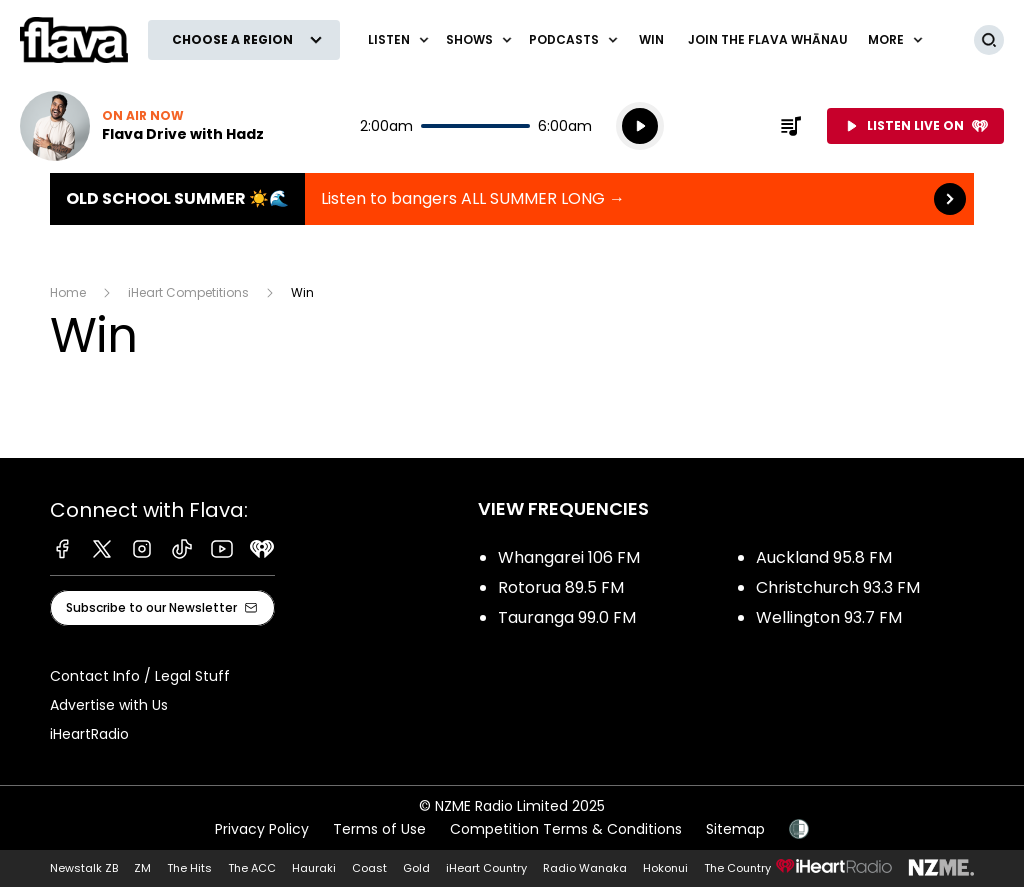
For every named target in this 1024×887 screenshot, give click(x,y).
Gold (416, 868)
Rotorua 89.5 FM (561, 587)
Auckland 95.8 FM (824, 557)
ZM (142, 868)
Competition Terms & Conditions (566, 829)
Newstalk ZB (84, 868)
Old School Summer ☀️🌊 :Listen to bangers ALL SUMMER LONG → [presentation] (512, 199)
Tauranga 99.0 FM (567, 617)
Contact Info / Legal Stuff (140, 676)
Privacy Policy (262, 829)
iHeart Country (486, 868)
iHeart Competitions (188, 292)
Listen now (142, 126)
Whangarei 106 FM (569, 557)
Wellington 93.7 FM (829, 617)
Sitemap (735, 829)
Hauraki (314, 868)
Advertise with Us (109, 705)
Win (651, 39)
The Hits (189, 868)
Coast (369, 868)
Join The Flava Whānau (768, 39)
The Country (737, 868)
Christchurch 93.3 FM (838, 587)
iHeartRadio (89, 734)
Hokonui (665, 868)
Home (68, 292)
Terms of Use (379, 829)
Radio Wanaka (585, 868)
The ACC (252, 868)
